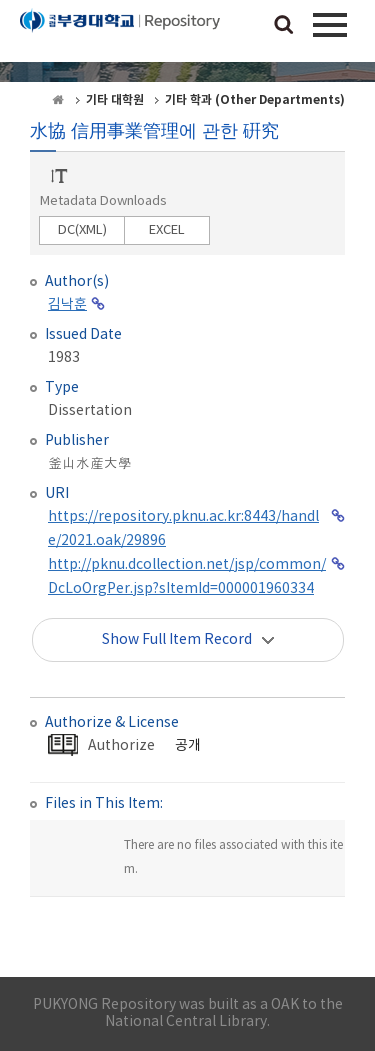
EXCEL (167, 230)
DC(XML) (82, 230)
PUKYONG (120, 35)
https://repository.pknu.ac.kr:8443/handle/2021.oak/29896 (183, 529)
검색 (284, 26)
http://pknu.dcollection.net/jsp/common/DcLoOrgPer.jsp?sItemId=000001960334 (187, 577)
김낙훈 (67, 305)
